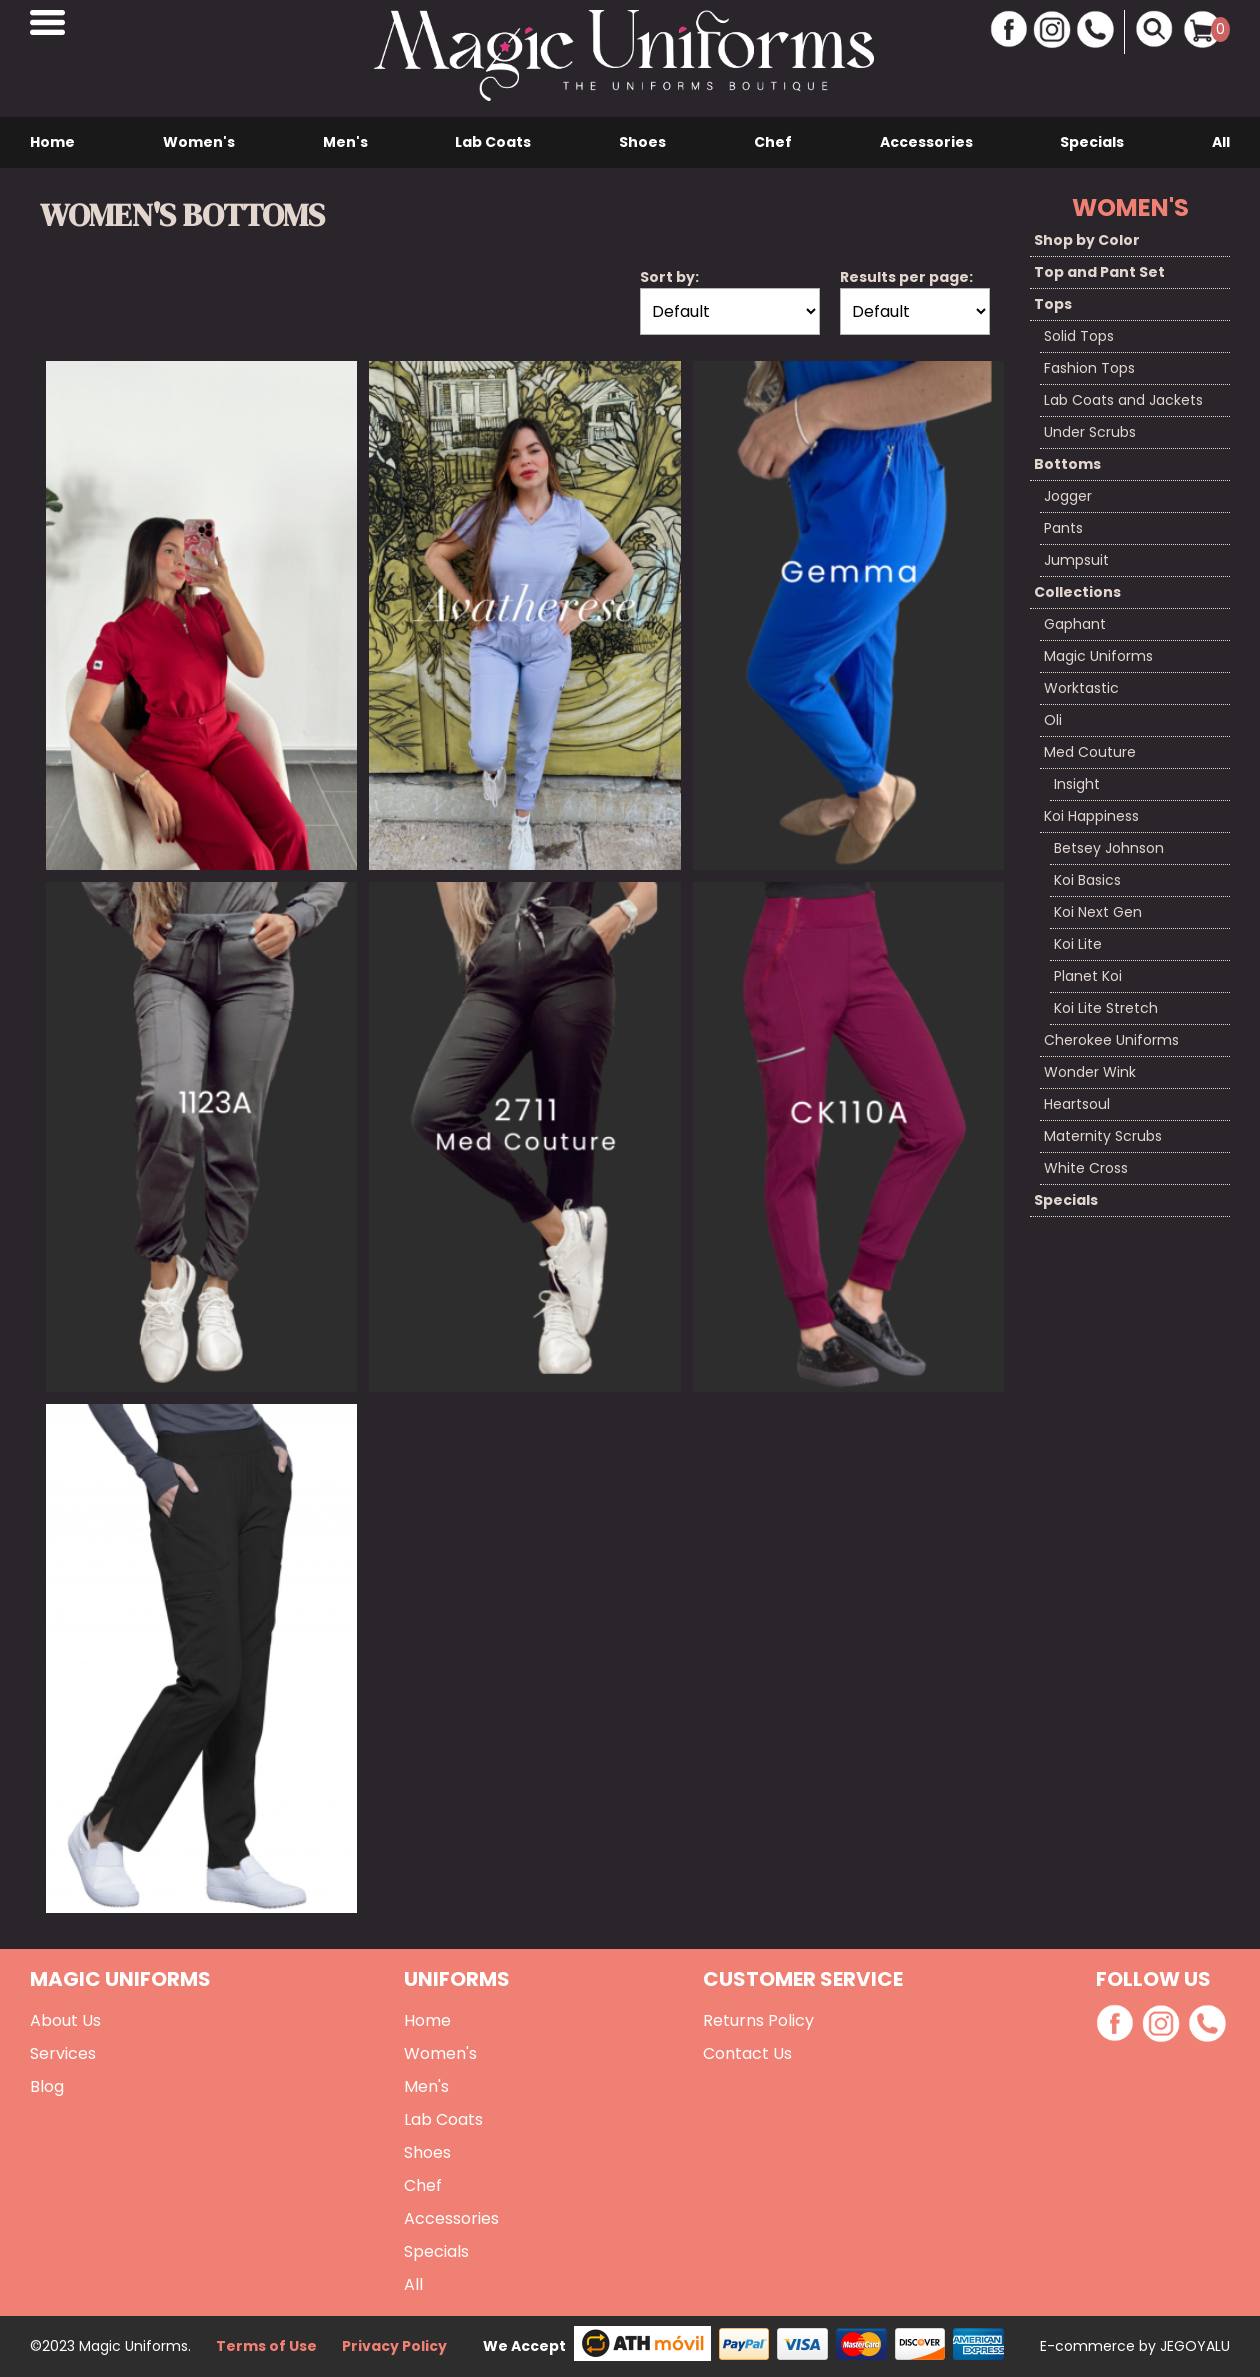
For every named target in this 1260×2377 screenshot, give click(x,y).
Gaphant (1075, 624)
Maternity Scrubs (1103, 1136)
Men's (345, 142)
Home (52, 142)
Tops (1053, 304)
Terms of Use (266, 2346)
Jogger (1068, 496)
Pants (1063, 528)
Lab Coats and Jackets (1123, 400)
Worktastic (1081, 688)
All (1221, 142)
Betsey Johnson (1109, 848)
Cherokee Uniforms (1111, 1040)
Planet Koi (1088, 976)
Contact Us (747, 2053)
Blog (47, 2086)
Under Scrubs (1090, 432)
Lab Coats (493, 142)
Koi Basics (1087, 880)
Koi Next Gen (1098, 912)
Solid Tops (1079, 336)
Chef (773, 142)
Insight (1077, 784)
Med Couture (1090, 752)
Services (63, 2053)
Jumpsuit (1076, 560)
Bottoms (1067, 464)
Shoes (642, 142)
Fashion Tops (1089, 368)
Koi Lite (1078, 944)
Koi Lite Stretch (1106, 1008)
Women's (199, 142)
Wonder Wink (1090, 1072)
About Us (65, 2020)
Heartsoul (1077, 1104)
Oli (1053, 720)
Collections (1077, 592)
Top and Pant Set (1099, 272)
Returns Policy (758, 2020)
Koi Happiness (1091, 816)
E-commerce (1089, 2346)
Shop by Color (1087, 240)
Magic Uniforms (1098, 656)
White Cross (1086, 1168)
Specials (1092, 142)
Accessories (926, 142)
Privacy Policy (394, 2346)
